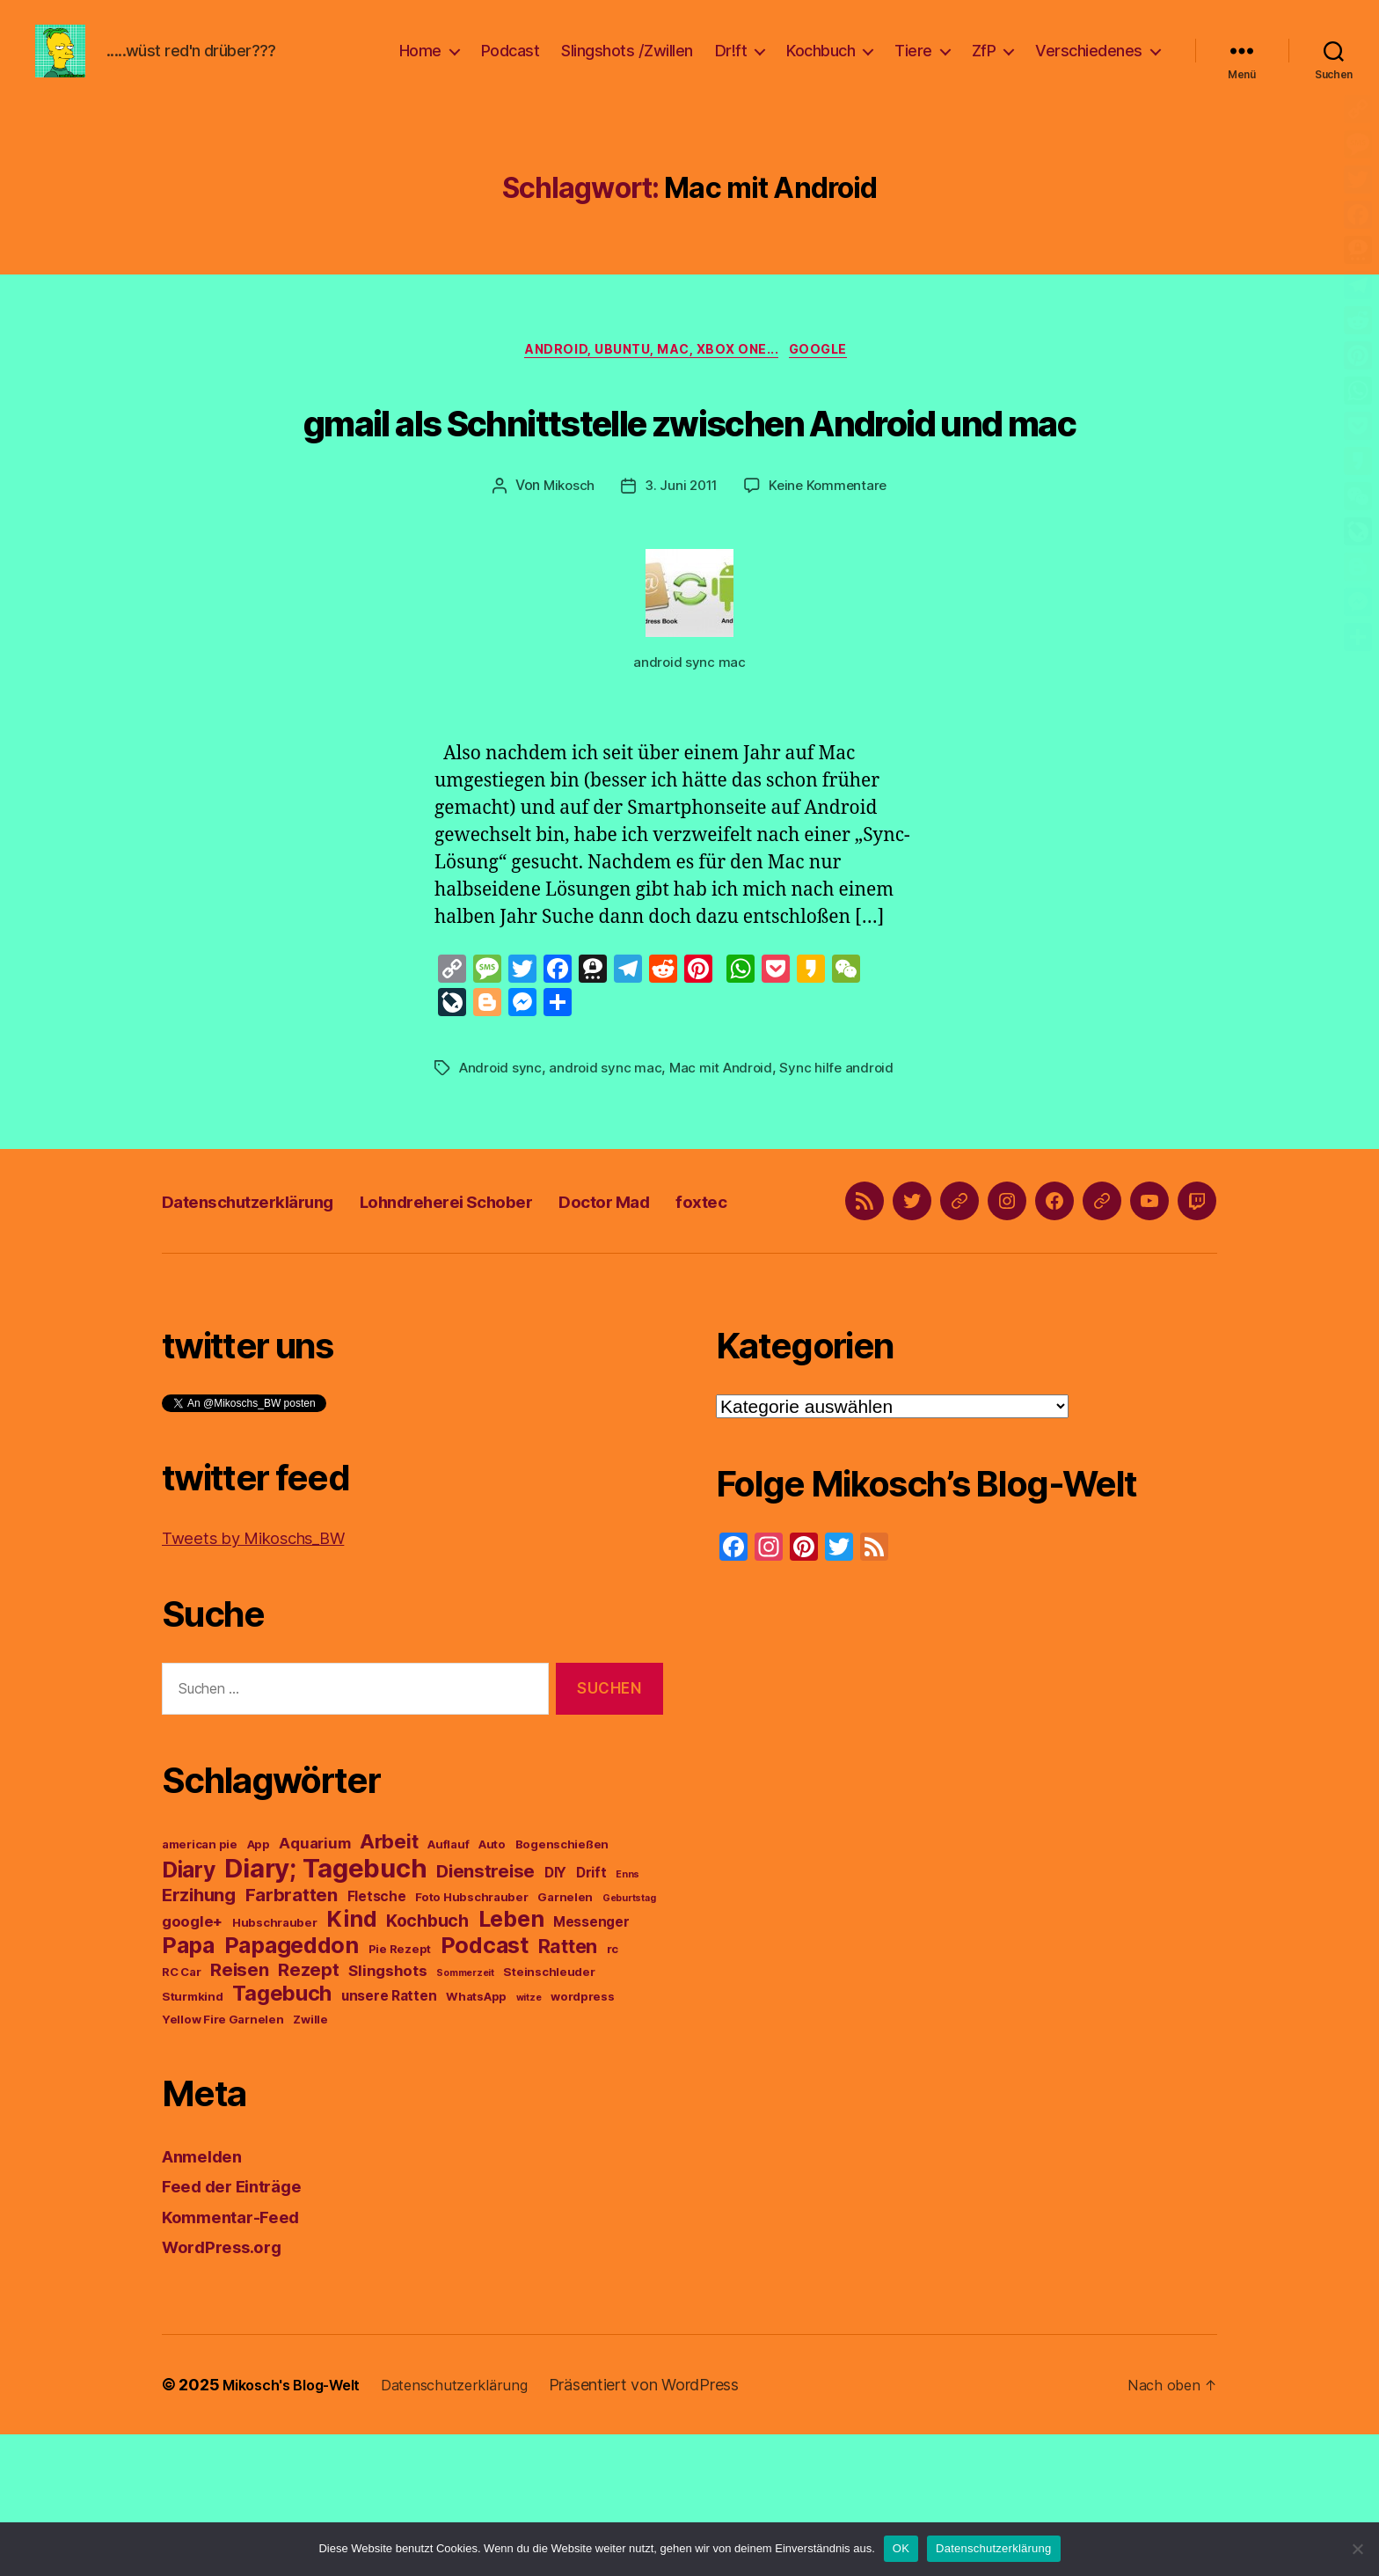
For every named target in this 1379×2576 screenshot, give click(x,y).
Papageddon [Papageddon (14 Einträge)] (291, 2087)
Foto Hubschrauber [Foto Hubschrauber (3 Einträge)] (471, 2038)
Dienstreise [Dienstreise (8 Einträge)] (485, 2012)
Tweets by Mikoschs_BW (268, 1679)
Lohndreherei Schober (517, 1318)
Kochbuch (820, 64)
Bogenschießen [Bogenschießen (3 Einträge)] (562, 1986)
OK (901, 2548)
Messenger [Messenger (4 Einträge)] (591, 2063)
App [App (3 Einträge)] (258, 1986)
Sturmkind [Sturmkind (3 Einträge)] (192, 2138)
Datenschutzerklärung (272, 1318)
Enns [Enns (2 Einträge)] (627, 2016)
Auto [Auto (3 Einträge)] (492, 1986)
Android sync (501, 1162)
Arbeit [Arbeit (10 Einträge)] (389, 1982)
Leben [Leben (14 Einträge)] (511, 2060)
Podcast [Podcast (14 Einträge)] (485, 2087)
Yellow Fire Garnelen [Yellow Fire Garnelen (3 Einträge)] (223, 2161)
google (829, 379)
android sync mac (608, 1162)
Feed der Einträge (240, 2327)
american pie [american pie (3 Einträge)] (199, 1986)
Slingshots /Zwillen (627, 64)
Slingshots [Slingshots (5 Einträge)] (387, 2112)
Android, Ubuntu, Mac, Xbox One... (650, 379)
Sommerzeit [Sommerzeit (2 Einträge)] (464, 2114)
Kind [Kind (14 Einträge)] (351, 2060)
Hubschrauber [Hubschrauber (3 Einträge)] (274, 2064)
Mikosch (565, 580)
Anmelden (207, 2298)
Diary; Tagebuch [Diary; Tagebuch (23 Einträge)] (325, 2009)
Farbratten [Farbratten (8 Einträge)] (291, 2036)
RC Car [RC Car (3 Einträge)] (181, 2113)
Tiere (913, 64)
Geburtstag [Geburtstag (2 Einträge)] (628, 2039)
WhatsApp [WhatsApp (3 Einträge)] (476, 2138)
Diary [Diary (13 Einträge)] (188, 2011)
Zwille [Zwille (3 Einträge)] (310, 2161)
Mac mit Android (725, 1162)
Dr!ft (731, 64)
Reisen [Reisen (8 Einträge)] (239, 2111)
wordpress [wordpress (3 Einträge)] (583, 2138)
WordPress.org (229, 2388)
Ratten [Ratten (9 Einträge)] (567, 2087)
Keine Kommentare (831, 580)
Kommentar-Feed (238, 2358)
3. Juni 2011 (680, 580)
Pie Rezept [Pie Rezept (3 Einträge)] (399, 2090)
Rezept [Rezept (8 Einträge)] (308, 2111)
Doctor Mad (710, 1318)
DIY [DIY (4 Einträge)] (555, 2014)
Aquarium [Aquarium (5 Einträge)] (314, 1985)
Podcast (510, 64)
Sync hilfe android (843, 1162)
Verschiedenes (1088, 64)
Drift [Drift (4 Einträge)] (591, 2014)
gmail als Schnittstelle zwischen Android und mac (689, 479)
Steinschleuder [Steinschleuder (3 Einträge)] (549, 2113)
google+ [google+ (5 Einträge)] (192, 2063)
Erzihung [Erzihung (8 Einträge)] (199, 2036)
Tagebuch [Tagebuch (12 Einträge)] (282, 2135)
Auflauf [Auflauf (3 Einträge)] (448, 1986)
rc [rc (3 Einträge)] (612, 2090)
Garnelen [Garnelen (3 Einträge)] (565, 2038)
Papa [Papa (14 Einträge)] (188, 2087)
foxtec (828, 1318)
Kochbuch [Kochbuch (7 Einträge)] (427, 2062)
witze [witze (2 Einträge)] (529, 2139)
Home (420, 64)
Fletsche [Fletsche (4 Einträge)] (376, 2038)
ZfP (984, 64)
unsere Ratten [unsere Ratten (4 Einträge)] (389, 2137)
